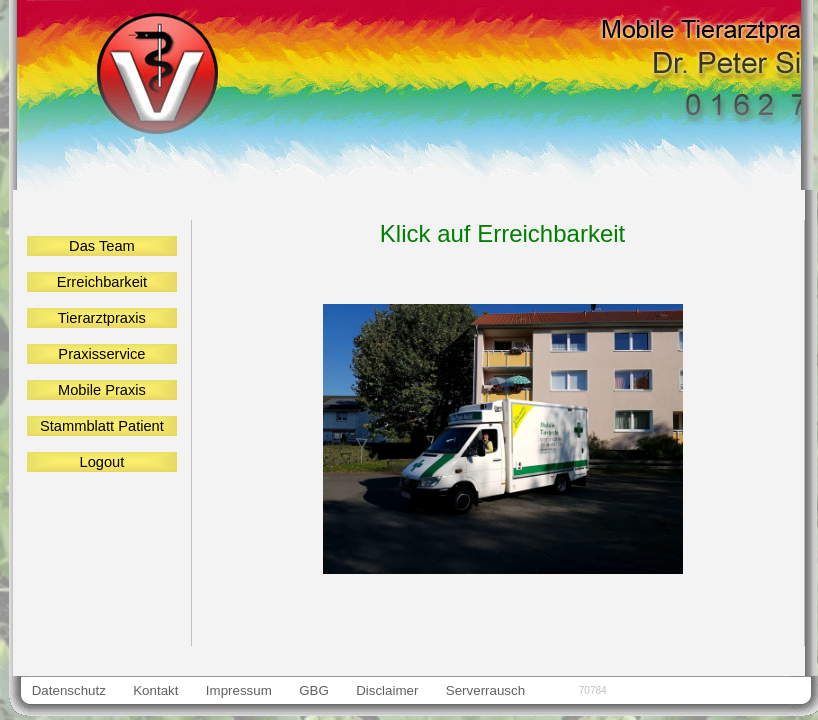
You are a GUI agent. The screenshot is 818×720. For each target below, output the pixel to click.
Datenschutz (69, 690)
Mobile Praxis (102, 390)
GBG (313, 690)
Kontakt (156, 690)
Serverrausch (485, 690)
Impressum (238, 690)
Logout (102, 462)
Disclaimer (388, 690)
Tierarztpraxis (102, 318)
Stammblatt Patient (102, 426)
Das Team (101, 246)
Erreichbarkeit (102, 282)
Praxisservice (102, 354)
